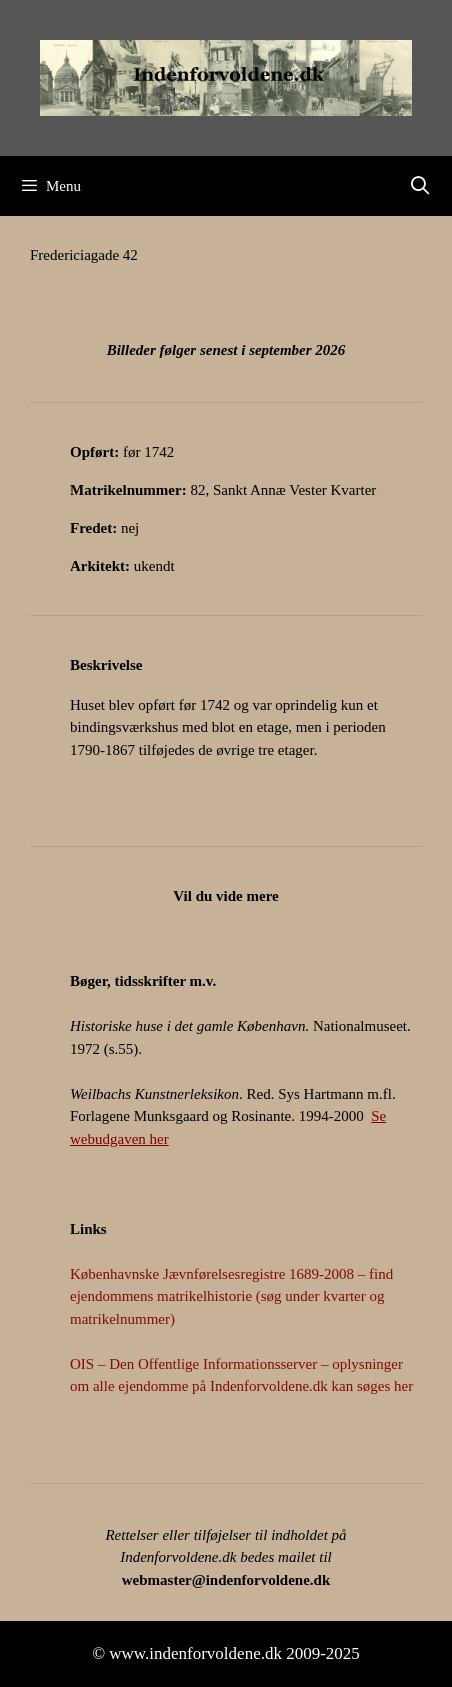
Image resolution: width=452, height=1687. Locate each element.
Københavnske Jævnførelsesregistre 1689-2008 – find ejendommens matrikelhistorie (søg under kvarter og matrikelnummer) (231, 1296)
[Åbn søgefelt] (420, 186)
